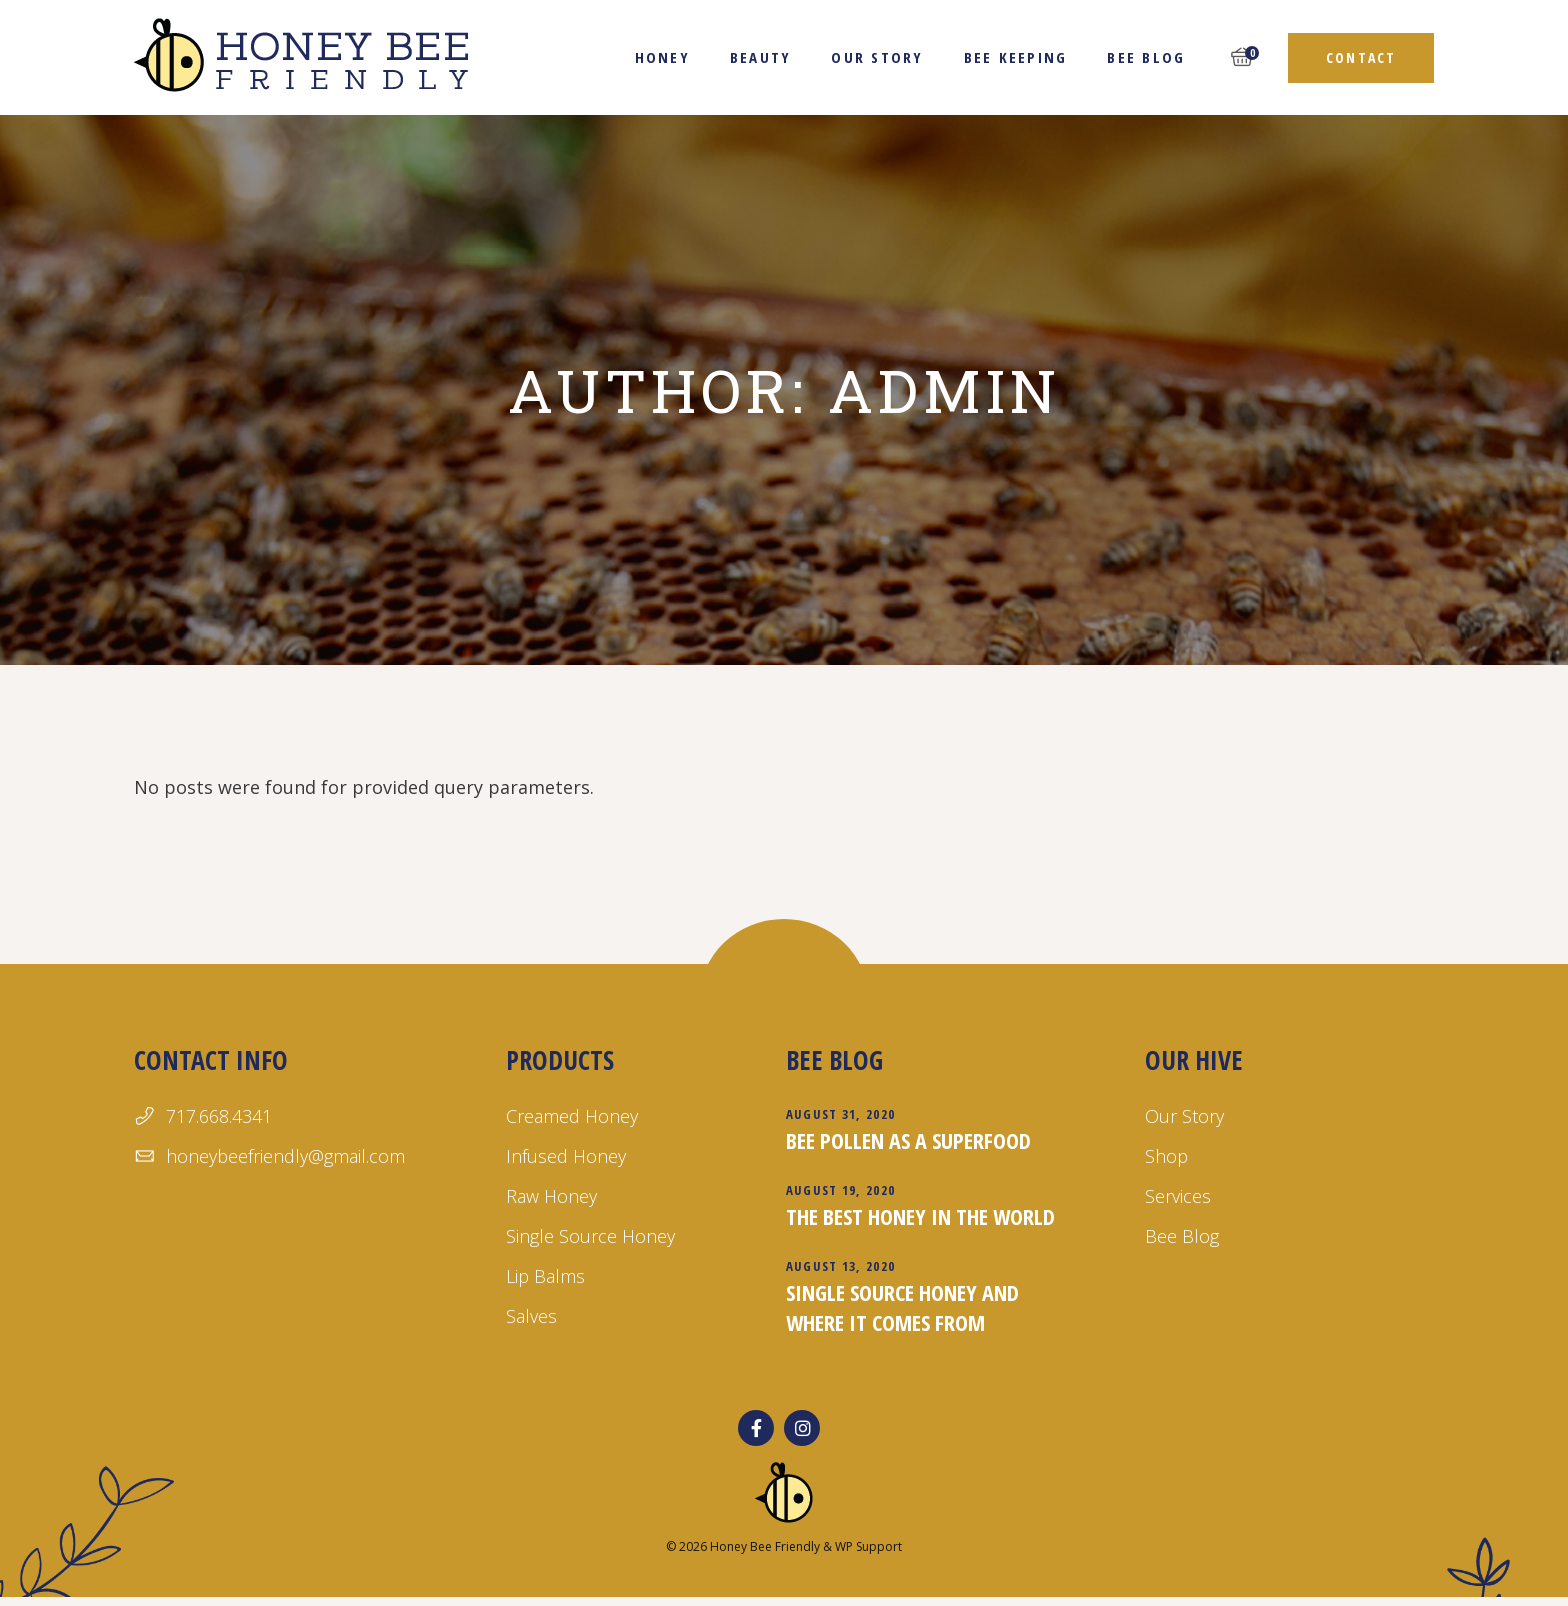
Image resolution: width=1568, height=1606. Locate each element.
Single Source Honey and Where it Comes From (902, 1307)
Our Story (1184, 1116)
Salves (531, 1316)
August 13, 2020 (841, 1266)
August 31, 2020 (841, 1114)
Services (1178, 1196)
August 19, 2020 (841, 1190)
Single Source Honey (590, 1236)
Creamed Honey (572, 1116)
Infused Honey (566, 1156)
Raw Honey (551, 1196)
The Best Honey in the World (920, 1216)
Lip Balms (545, 1276)
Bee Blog (1182, 1236)
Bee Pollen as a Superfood (908, 1140)
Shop (1166, 1156)
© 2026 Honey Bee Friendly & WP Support (784, 1546)
